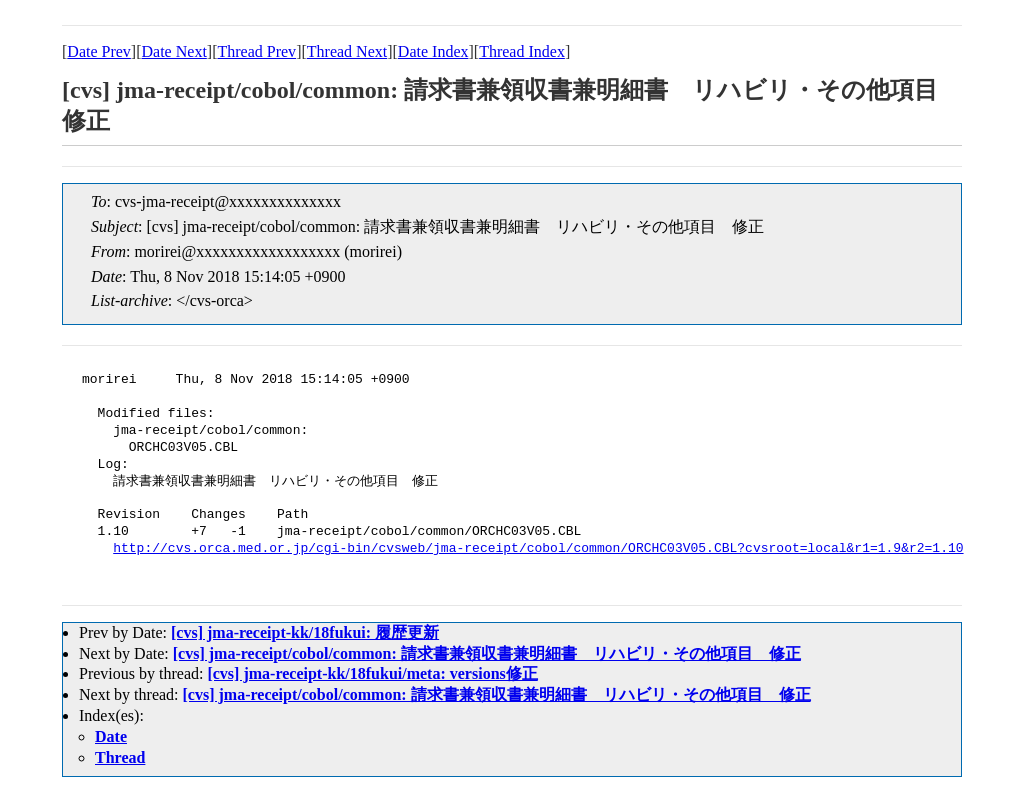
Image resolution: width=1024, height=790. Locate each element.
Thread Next (347, 51)
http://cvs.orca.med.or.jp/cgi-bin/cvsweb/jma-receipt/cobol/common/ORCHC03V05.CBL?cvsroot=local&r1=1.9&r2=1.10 (538, 549)
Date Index (433, 51)
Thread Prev (256, 51)
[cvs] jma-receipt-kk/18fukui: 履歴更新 (305, 632)
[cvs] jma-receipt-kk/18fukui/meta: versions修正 (372, 673)
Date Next (174, 51)
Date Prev (99, 51)
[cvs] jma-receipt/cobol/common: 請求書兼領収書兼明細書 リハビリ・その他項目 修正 (487, 653)
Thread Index (522, 51)
